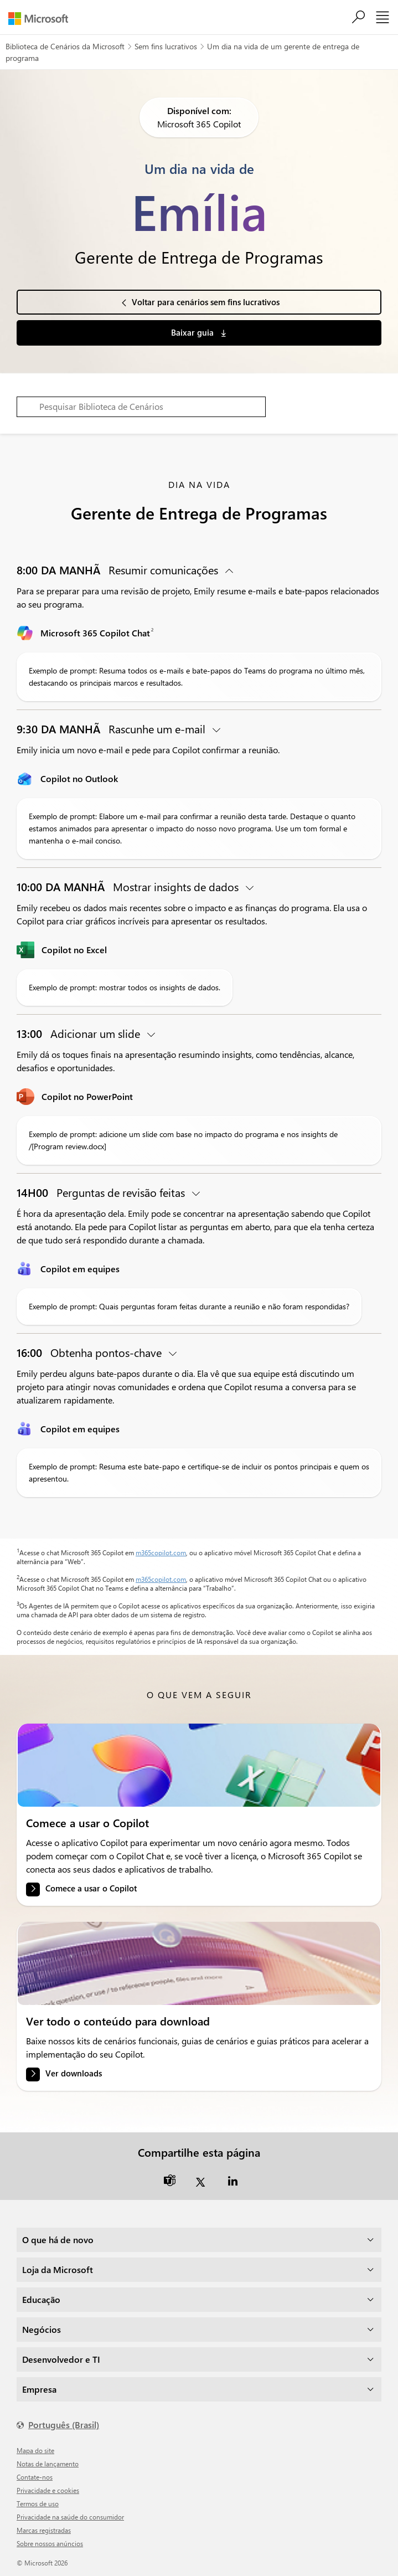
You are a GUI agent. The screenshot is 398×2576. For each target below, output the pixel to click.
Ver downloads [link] (73, 2073)
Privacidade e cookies (48, 2490)
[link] (199, 1765)
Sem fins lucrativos (166, 46)
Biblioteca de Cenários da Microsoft (65, 46)
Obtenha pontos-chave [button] (90, 1352)
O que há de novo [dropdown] (58, 2239)
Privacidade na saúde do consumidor (70, 2516)
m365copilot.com (161, 1552)
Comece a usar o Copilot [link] (91, 1888)
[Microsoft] (42, 18)
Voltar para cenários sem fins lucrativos (206, 301)
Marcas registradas (44, 2530)
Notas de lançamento (48, 2463)
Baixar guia (193, 332)
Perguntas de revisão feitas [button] (102, 1192)
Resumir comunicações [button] (119, 569)
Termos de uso (38, 2503)
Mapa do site (35, 2450)
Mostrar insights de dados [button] (129, 886)
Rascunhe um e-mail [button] (112, 728)
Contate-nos (35, 2476)
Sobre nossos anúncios (50, 2543)
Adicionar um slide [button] (80, 1033)
